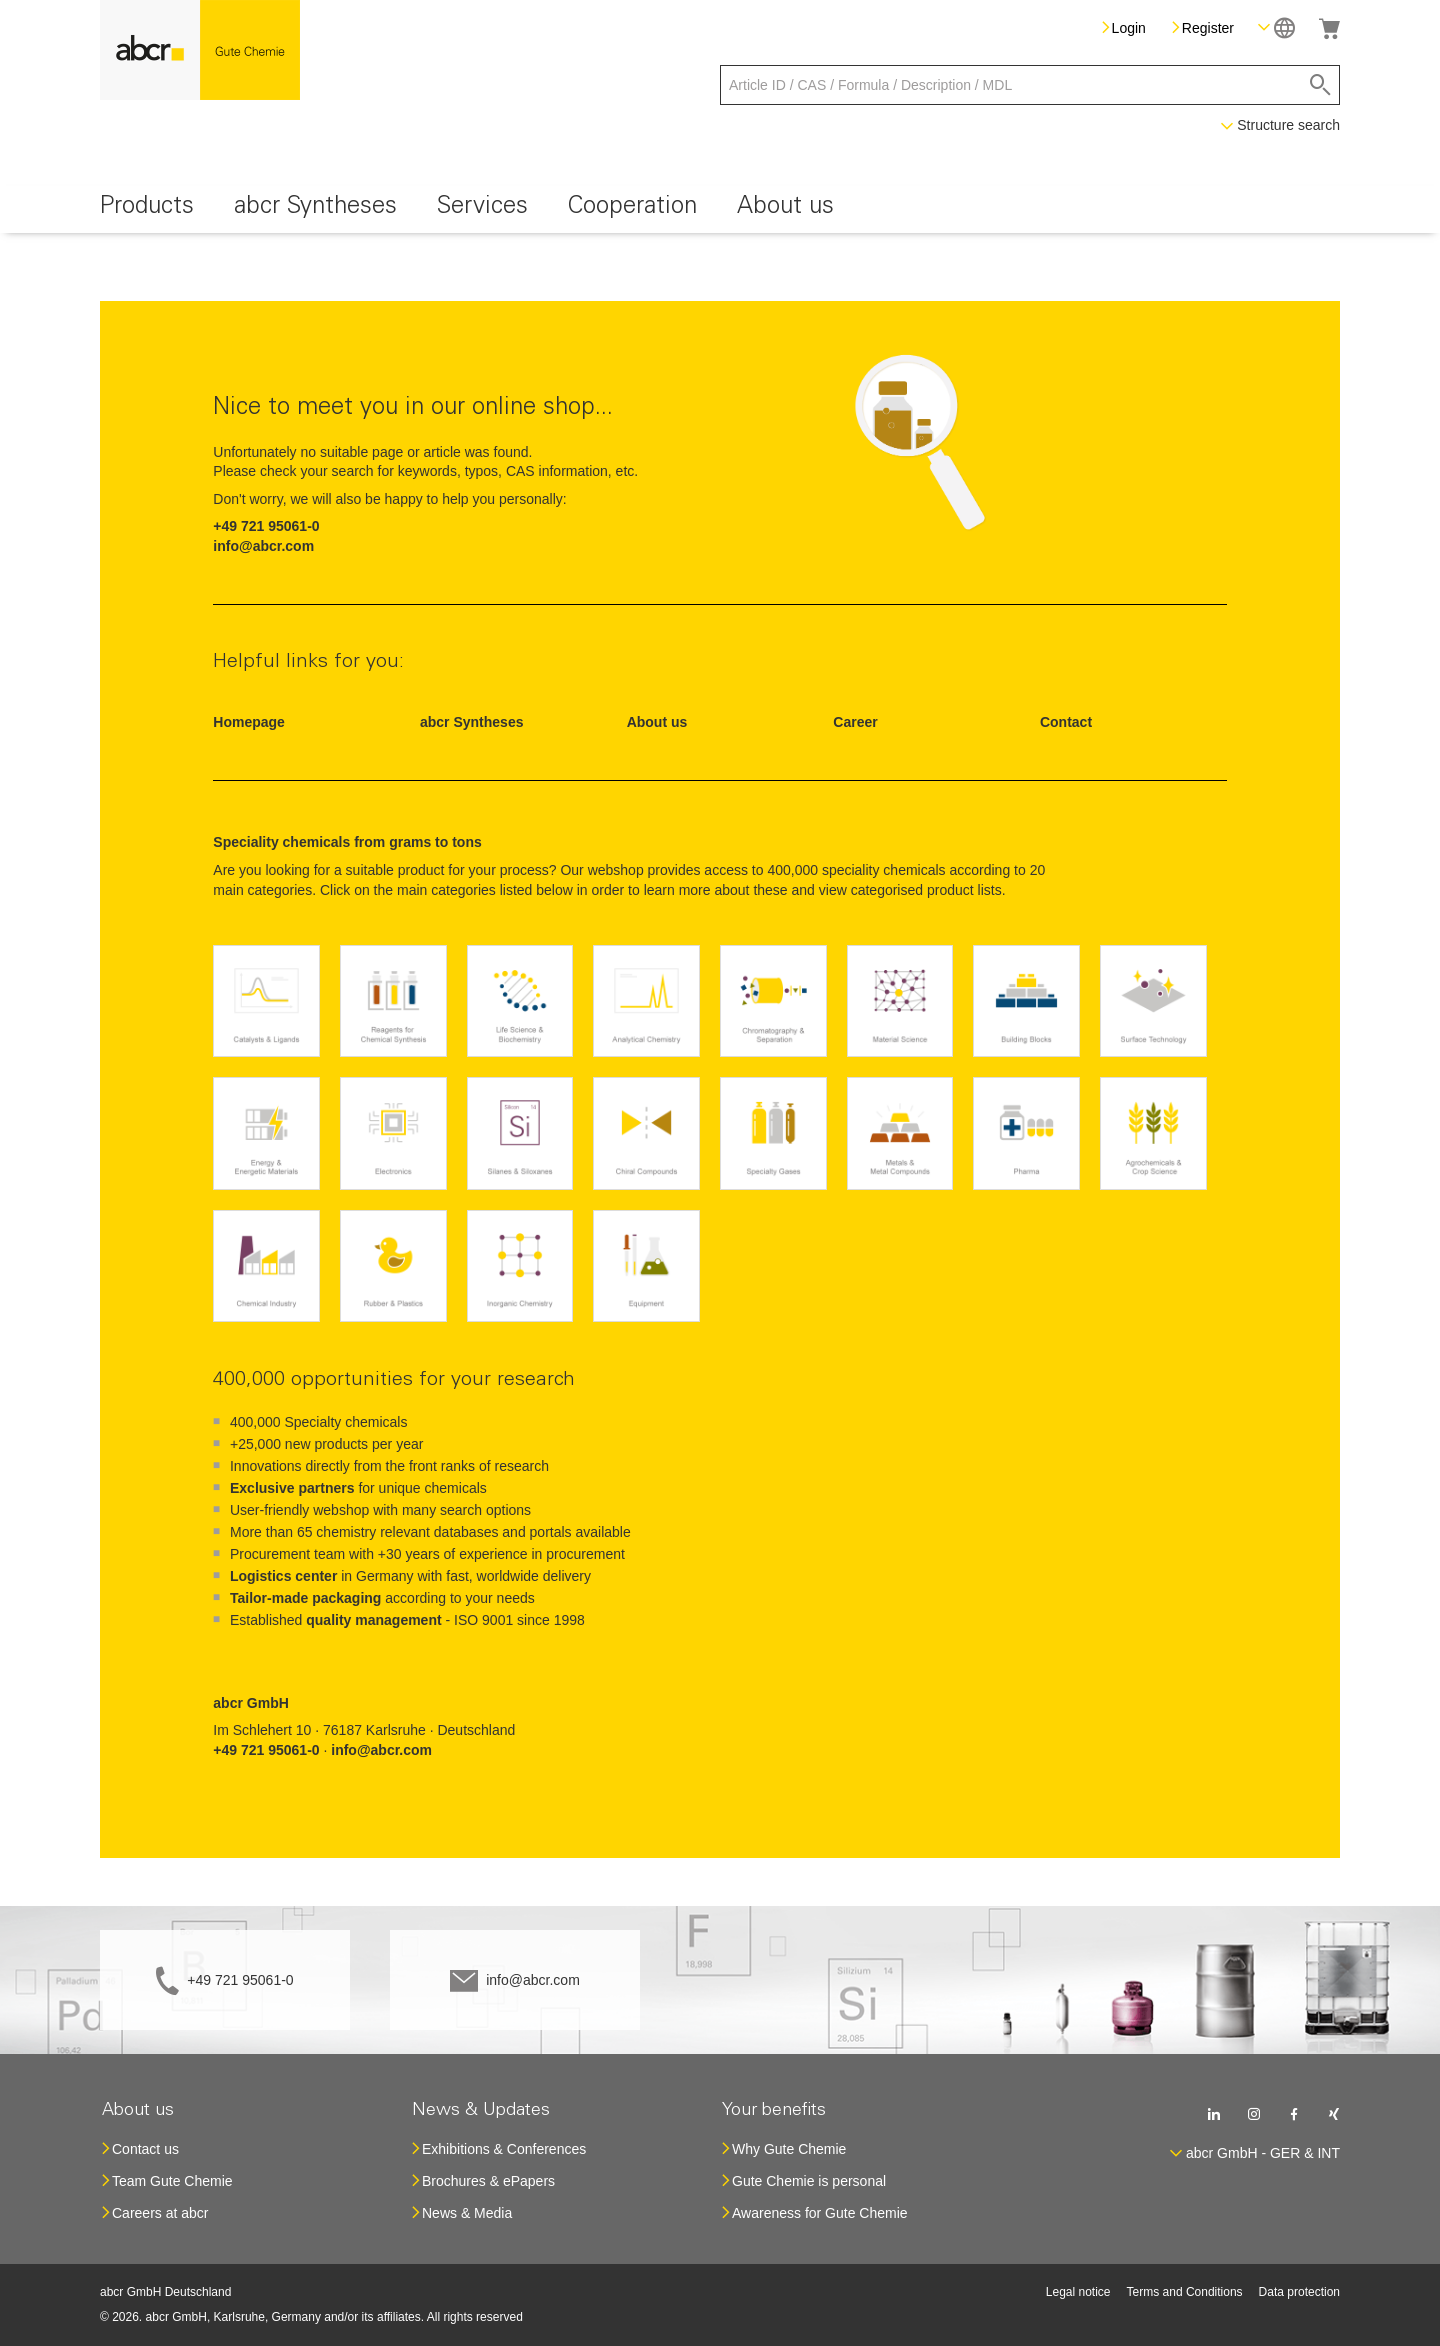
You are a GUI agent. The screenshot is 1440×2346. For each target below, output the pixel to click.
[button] (1276, 27)
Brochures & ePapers (488, 2181)
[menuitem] (147, 209)
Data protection (1299, 2292)
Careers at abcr (160, 2213)
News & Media (467, 2213)
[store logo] (200, 50)
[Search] (1320, 85)
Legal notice (1078, 2292)
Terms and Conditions (1185, 2292)
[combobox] (1030, 85)
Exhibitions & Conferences (504, 2149)
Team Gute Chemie (172, 2181)
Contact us (145, 2149)
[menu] (720, 209)
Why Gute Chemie (789, 2149)
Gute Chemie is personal (809, 2181)
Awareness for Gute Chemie (820, 2213)
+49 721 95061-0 (240, 1980)
